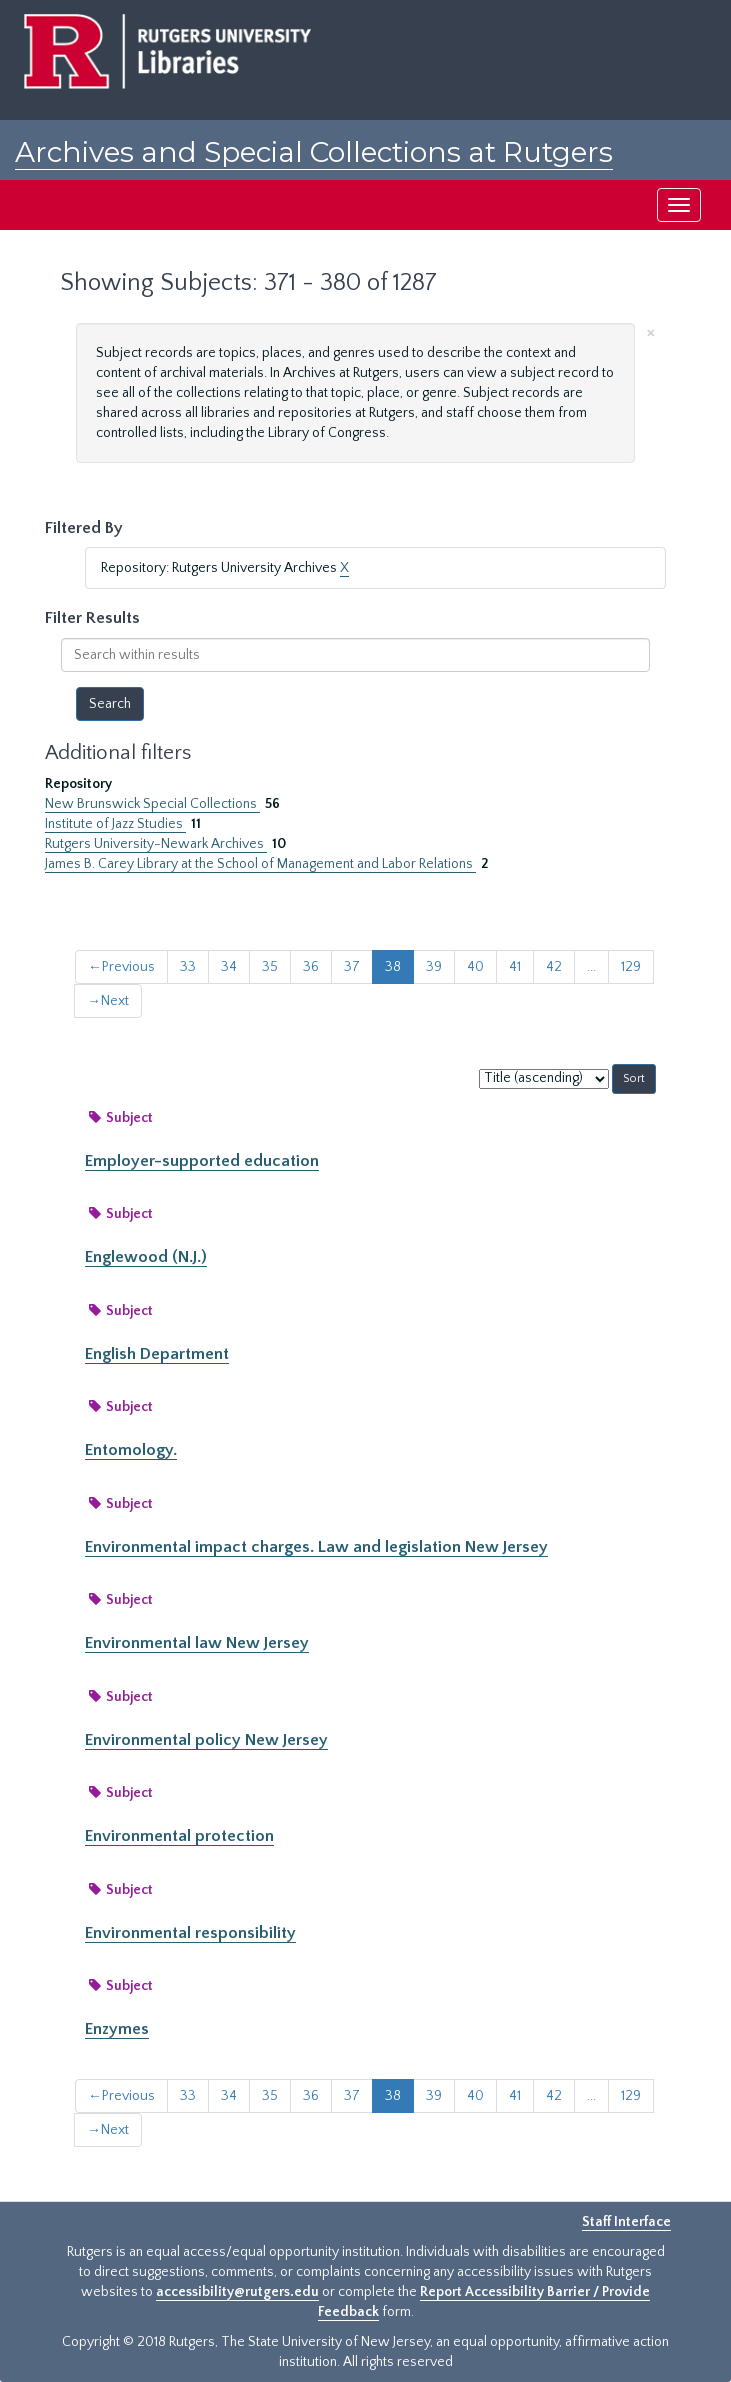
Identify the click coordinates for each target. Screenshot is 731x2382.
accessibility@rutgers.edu (237, 2292)
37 (352, 967)
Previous (121, 967)
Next (108, 1001)
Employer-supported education (202, 1161)
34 (229, 967)
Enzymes (117, 2029)
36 (311, 967)
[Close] (651, 331)
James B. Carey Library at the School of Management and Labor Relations (260, 864)
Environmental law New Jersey (197, 1643)
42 (554, 967)
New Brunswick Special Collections (152, 804)
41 (515, 967)
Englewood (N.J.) (146, 1257)
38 (393, 967)
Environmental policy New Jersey (206, 1740)
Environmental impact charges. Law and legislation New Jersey (316, 1547)
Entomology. (131, 1450)
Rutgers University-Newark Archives (156, 844)
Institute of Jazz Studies (115, 824)
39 (434, 967)
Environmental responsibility (190, 1933)
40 (475, 967)
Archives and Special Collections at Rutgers (314, 152)
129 (631, 967)
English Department (157, 1354)
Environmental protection (179, 1836)
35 (270, 967)
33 (188, 967)
